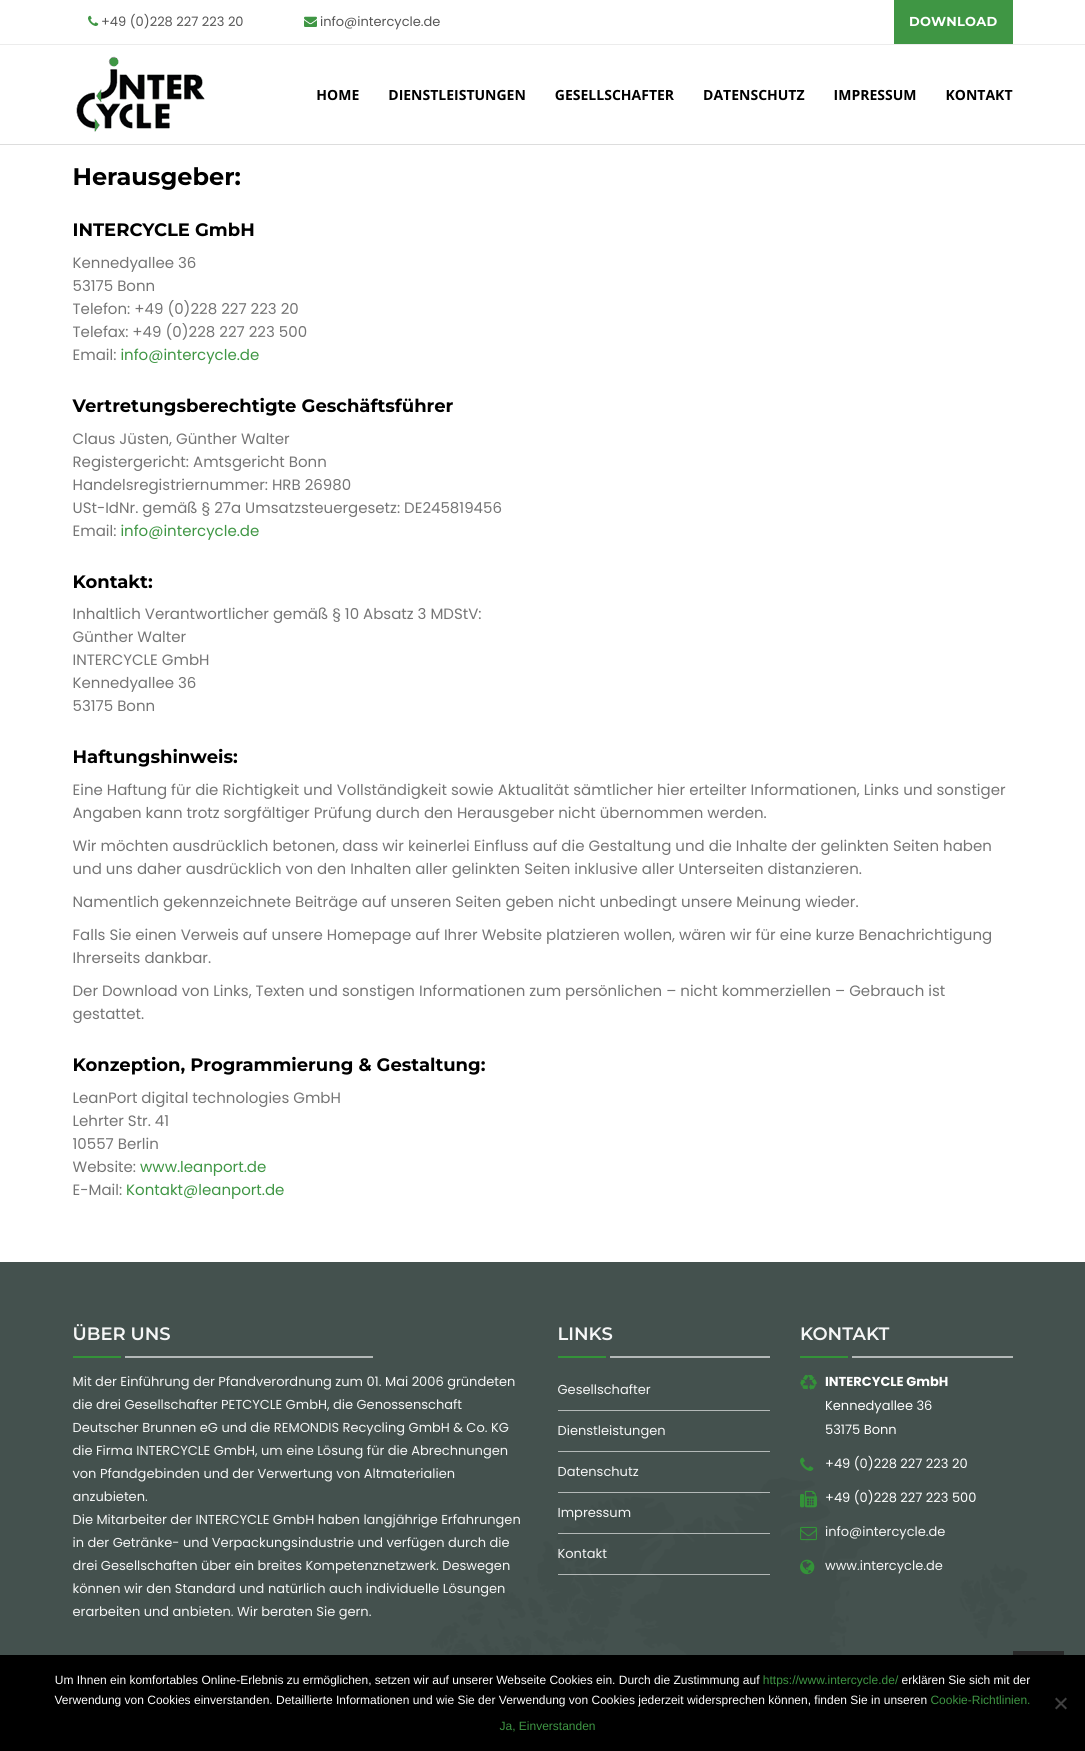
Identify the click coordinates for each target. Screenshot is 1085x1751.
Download (953, 22)
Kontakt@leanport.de (205, 1195)
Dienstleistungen (457, 98)
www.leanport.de (203, 1172)
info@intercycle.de (372, 21)
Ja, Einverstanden (547, 1726)
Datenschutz (754, 98)
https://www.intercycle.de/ (830, 1680)
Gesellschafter (614, 98)
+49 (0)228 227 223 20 (166, 21)
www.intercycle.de (884, 1570)
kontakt (979, 98)
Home (337, 98)
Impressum (875, 98)
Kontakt (582, 1558)
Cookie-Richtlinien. (980, 1700)
